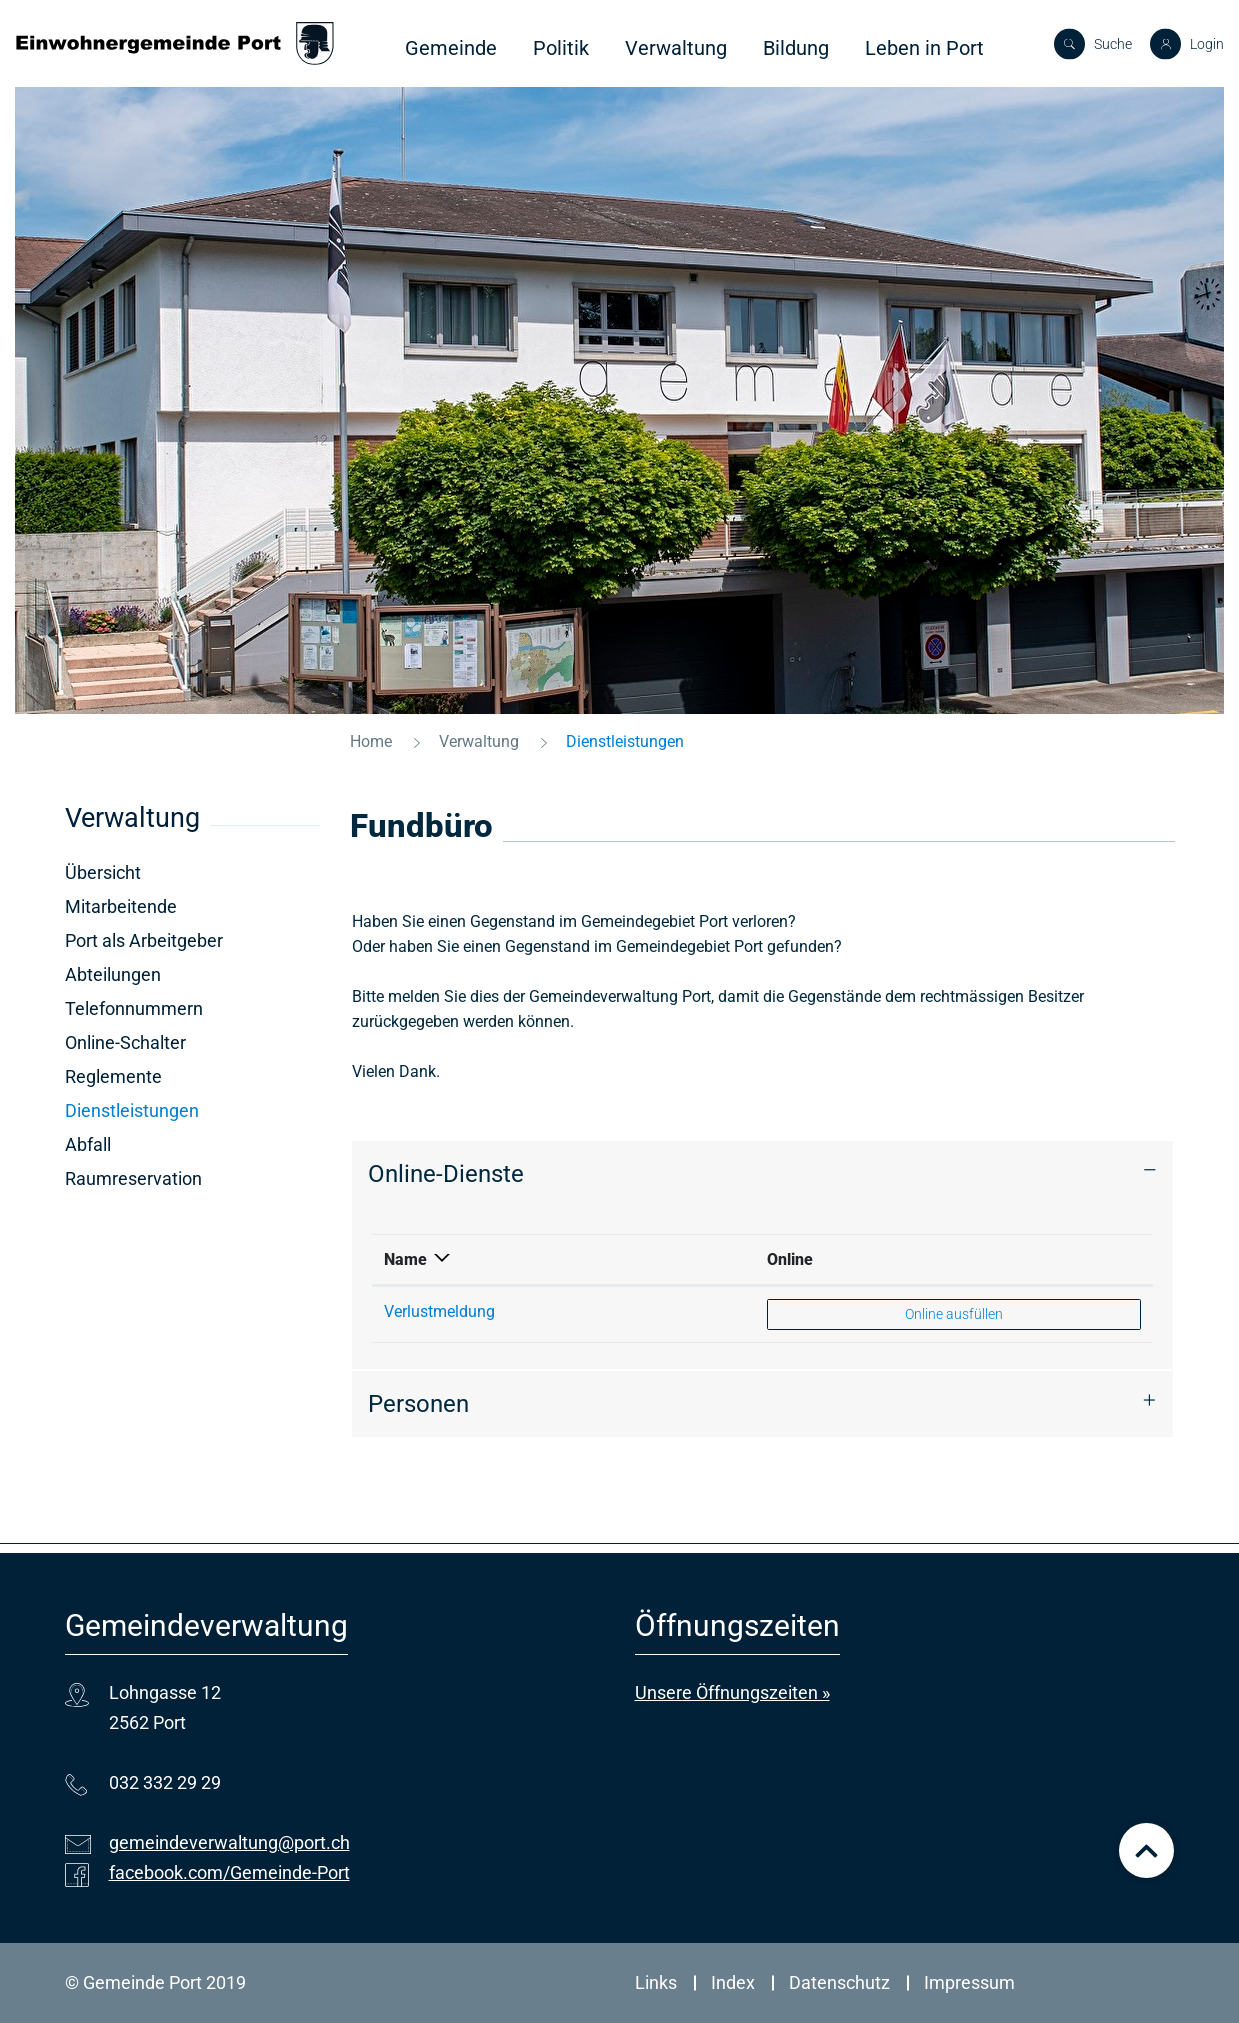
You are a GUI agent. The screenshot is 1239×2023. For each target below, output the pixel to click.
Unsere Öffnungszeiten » (732, 1692)
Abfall (88, 1144)
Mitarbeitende (121, 906)
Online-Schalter (125, 1042)
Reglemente (113, 1076)
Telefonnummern (134, 1008)
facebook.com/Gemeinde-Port (229, 1872)
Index (733, 1982)
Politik (561, 48)
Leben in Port (924, 48)
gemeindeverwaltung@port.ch (229, 1842)
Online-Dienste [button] (446, 1174)
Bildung (796, 48)
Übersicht (103, 872)
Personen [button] (418, 1404)
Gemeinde (451, 48)
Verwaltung (676, 48)
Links (656, 1982)
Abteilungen (113, 974)
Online (790, 1259)
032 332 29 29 (165, 1782)
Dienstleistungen (184, 1110)
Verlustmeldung (439, 1311)
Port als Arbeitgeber (144, 940)
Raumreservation (133, 1178)
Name (405, 1259)
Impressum (969, 1982)
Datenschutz (839, 1982)
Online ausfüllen (954, 1313)
